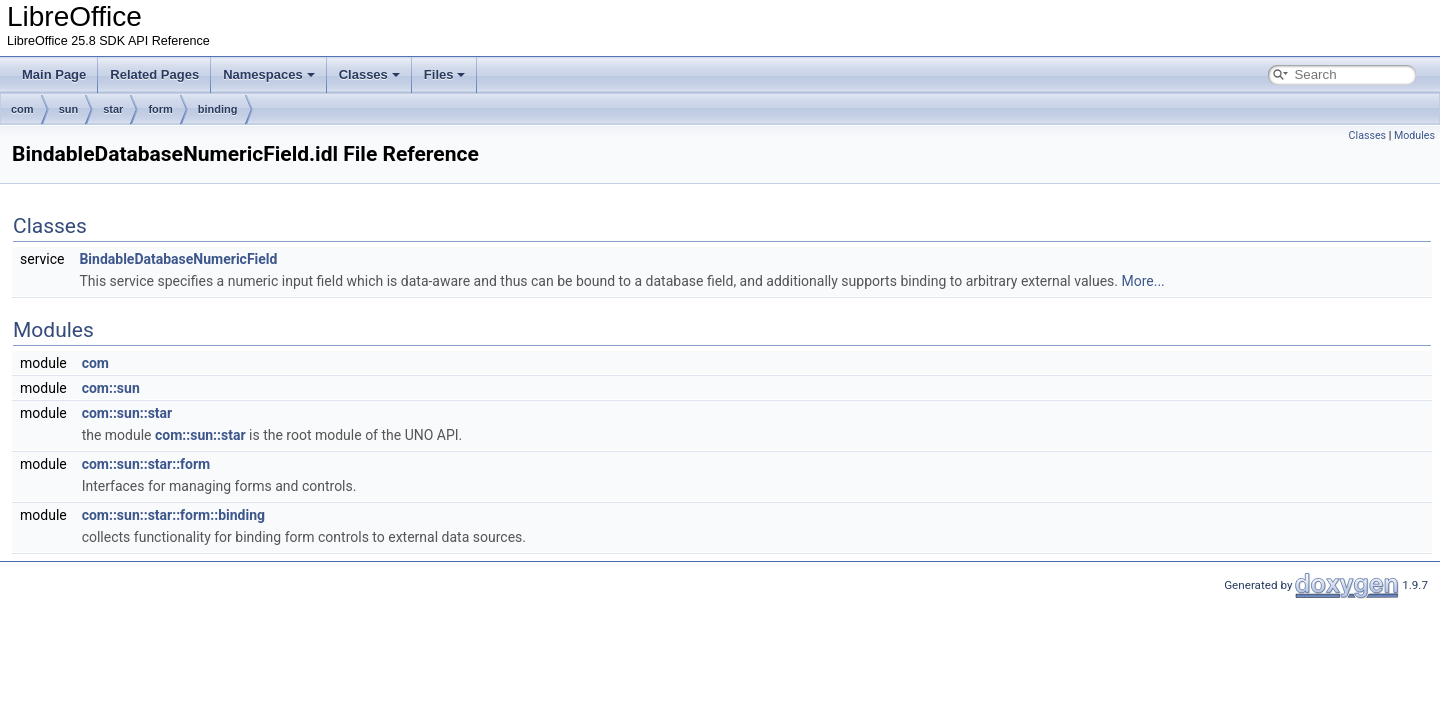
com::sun (111, 388)
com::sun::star (127, 413)
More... (1142, 281)
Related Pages (154, 74)
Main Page (54, 74)
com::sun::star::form (146, 464)
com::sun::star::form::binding (173, 515)
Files (445, 74)
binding (218, 109)
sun (69, 109)
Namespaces (269, 74)
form (160, 109)
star (113, 109)
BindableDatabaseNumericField (178, 259)
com (22, 109)
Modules (1414, 135)
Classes (369, 74)
